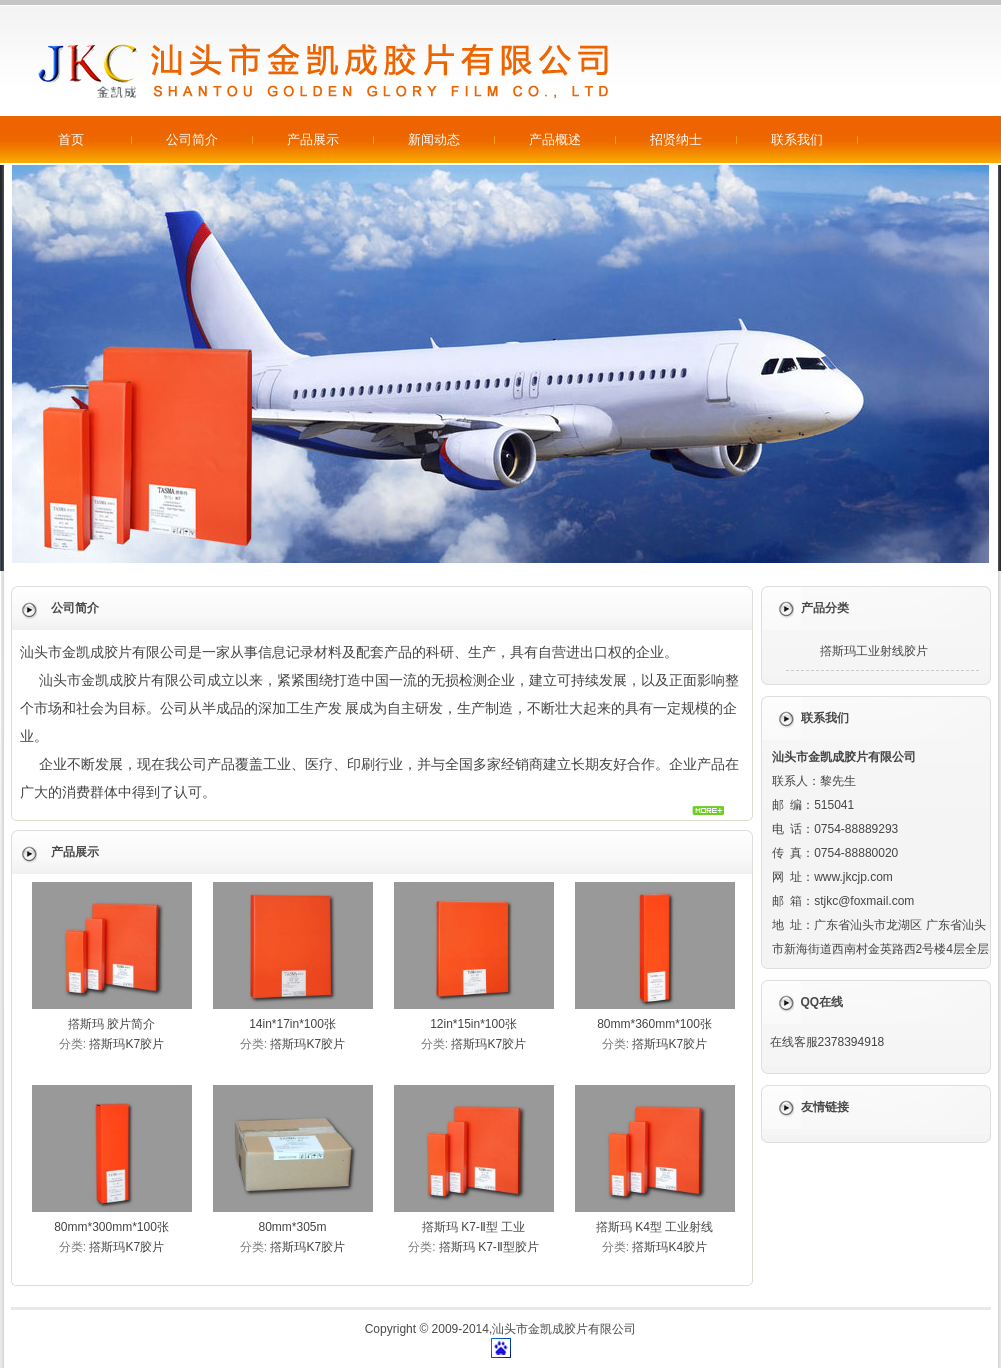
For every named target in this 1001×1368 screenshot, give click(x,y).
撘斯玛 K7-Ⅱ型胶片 (489, 1247)
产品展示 (313, 139)
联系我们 (797, 139)
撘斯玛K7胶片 (126, 1044)
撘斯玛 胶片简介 (111, 1024)
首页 (71, 139)
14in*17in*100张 (292, 1024)
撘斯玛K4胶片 (669, 1247)
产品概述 (555, 139)
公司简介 (192, 139)
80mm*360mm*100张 (654, 1024)
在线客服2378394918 (827, 1042)
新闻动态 (434, 139)
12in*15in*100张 (473, 1024)
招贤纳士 (676, 139)
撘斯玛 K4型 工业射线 (654, 1227)
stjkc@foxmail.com (864, 901)
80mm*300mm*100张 (111, 1227)
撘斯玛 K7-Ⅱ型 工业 (473, 1227)
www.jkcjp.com (853, 877)
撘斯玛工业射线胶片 (874, 651)
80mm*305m (292, 1227)
